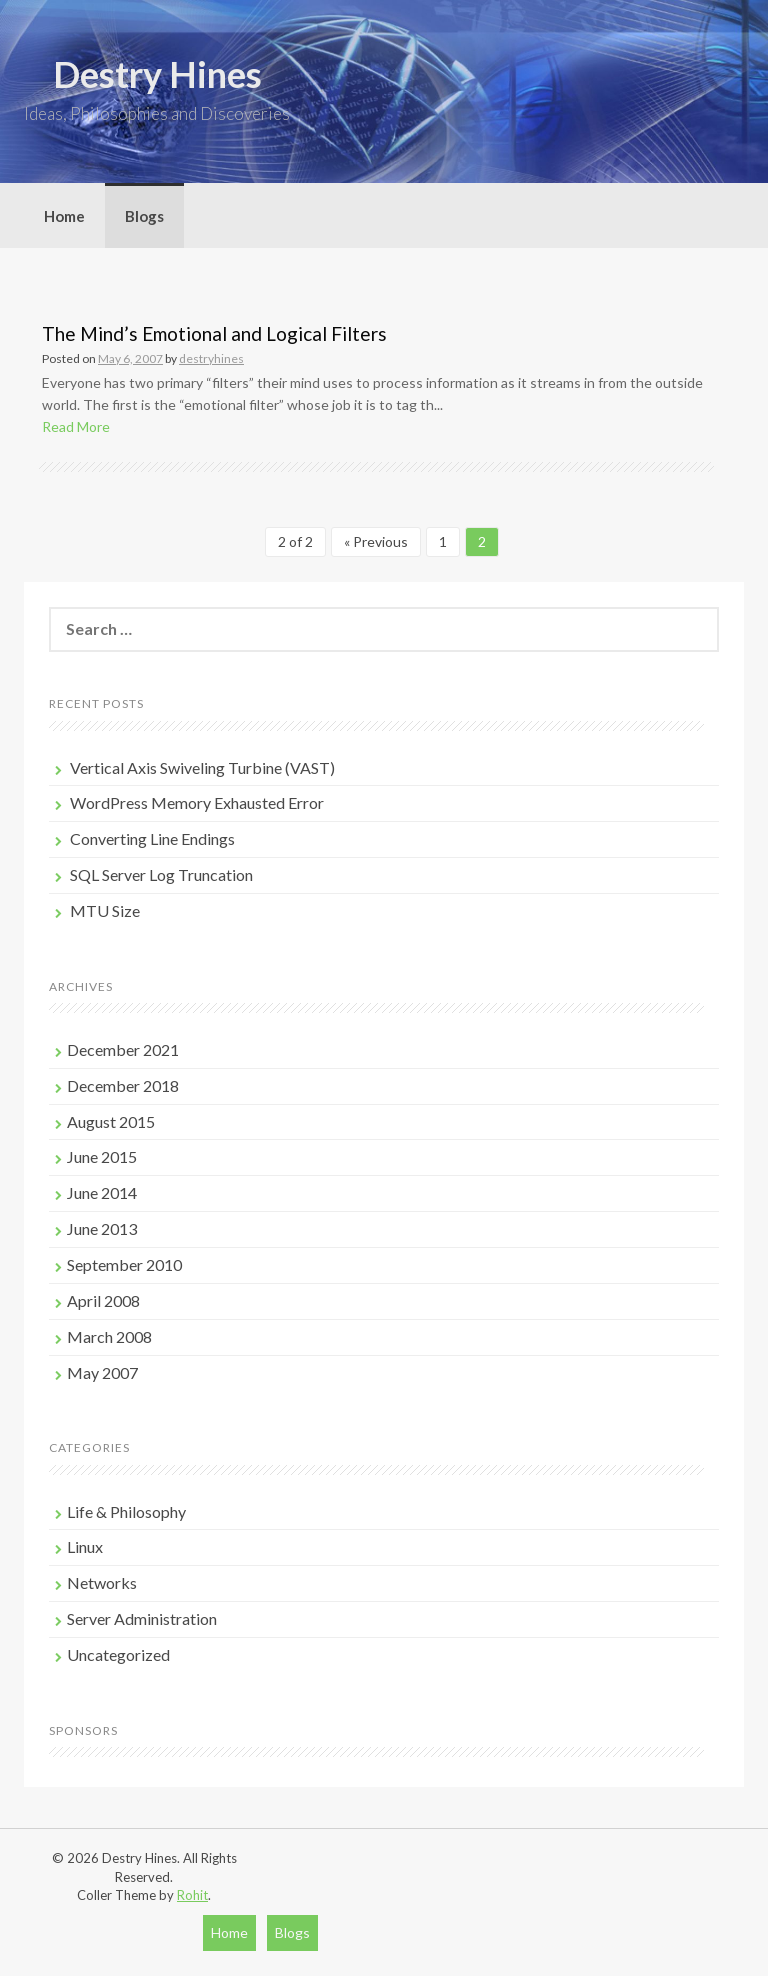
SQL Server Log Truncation (161, 874)
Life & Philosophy (126, 1511)
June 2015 (102, 1156)
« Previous (376, 541)
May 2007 (102, 1372)
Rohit (192, 1895)
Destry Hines (157, 74)
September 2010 (124, 1264)
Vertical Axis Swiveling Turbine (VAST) (202, 767)
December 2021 (123, 1049)
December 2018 (123, 1085)
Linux (85, 1546)
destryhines (211, 358)
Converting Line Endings (152, 838)
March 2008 (109, 1336)
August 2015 (111, 1121)
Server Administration (142, 1618)
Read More (76, 426)
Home (64, 216)
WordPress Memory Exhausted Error (197, 802)
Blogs (144, 216)
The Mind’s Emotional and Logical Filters (214, 333)
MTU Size (105, 910)
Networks (102, 1582)
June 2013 (102, 1228)
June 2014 (102, 1192)
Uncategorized (118, 1654)
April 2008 (103, 1300)
